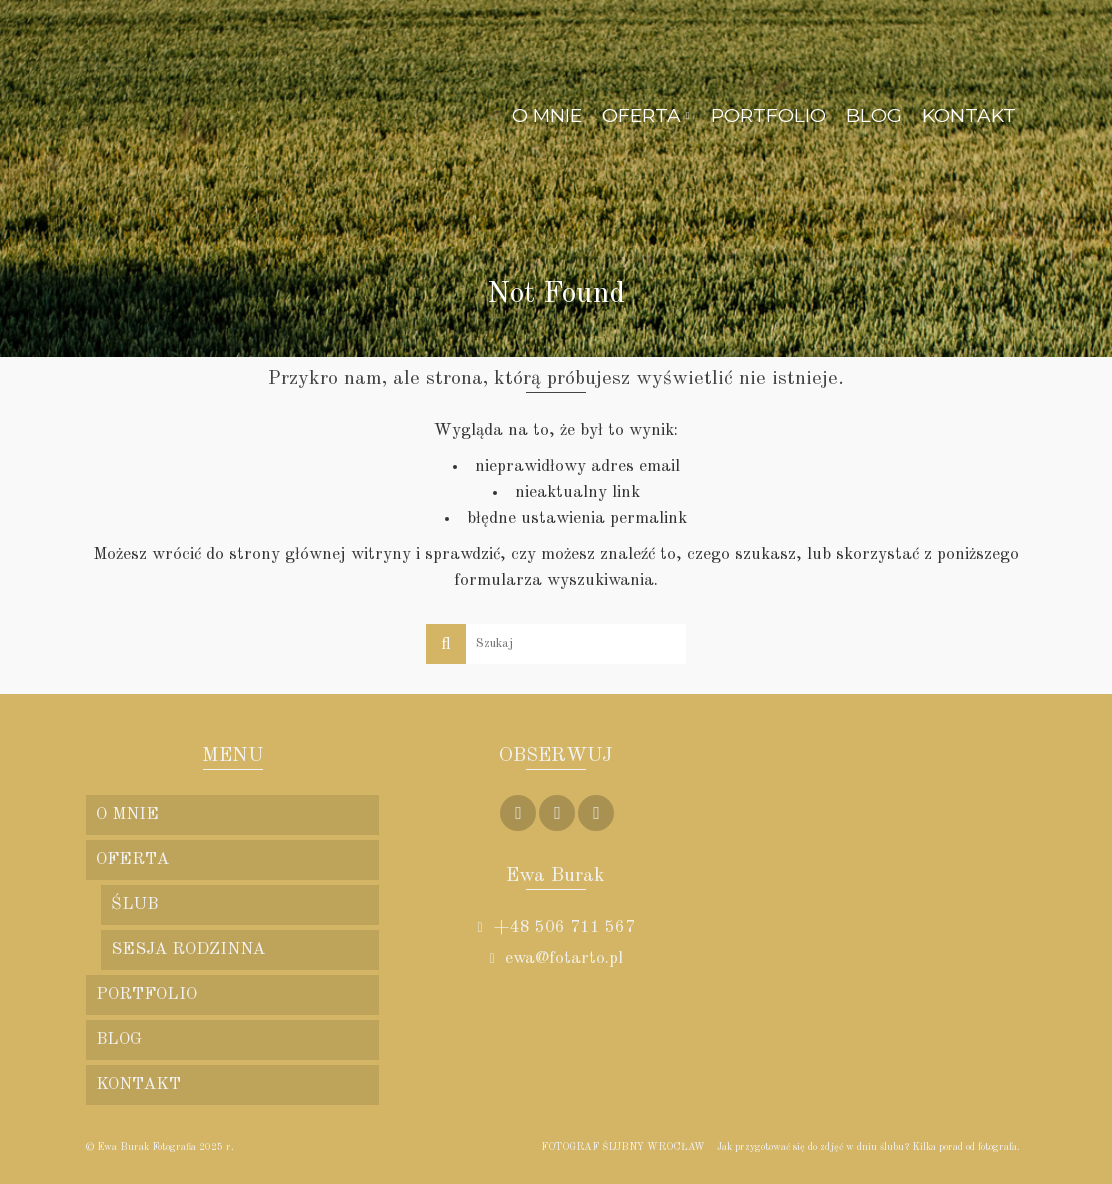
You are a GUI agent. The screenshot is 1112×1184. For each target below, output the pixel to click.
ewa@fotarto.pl (555, 958)
